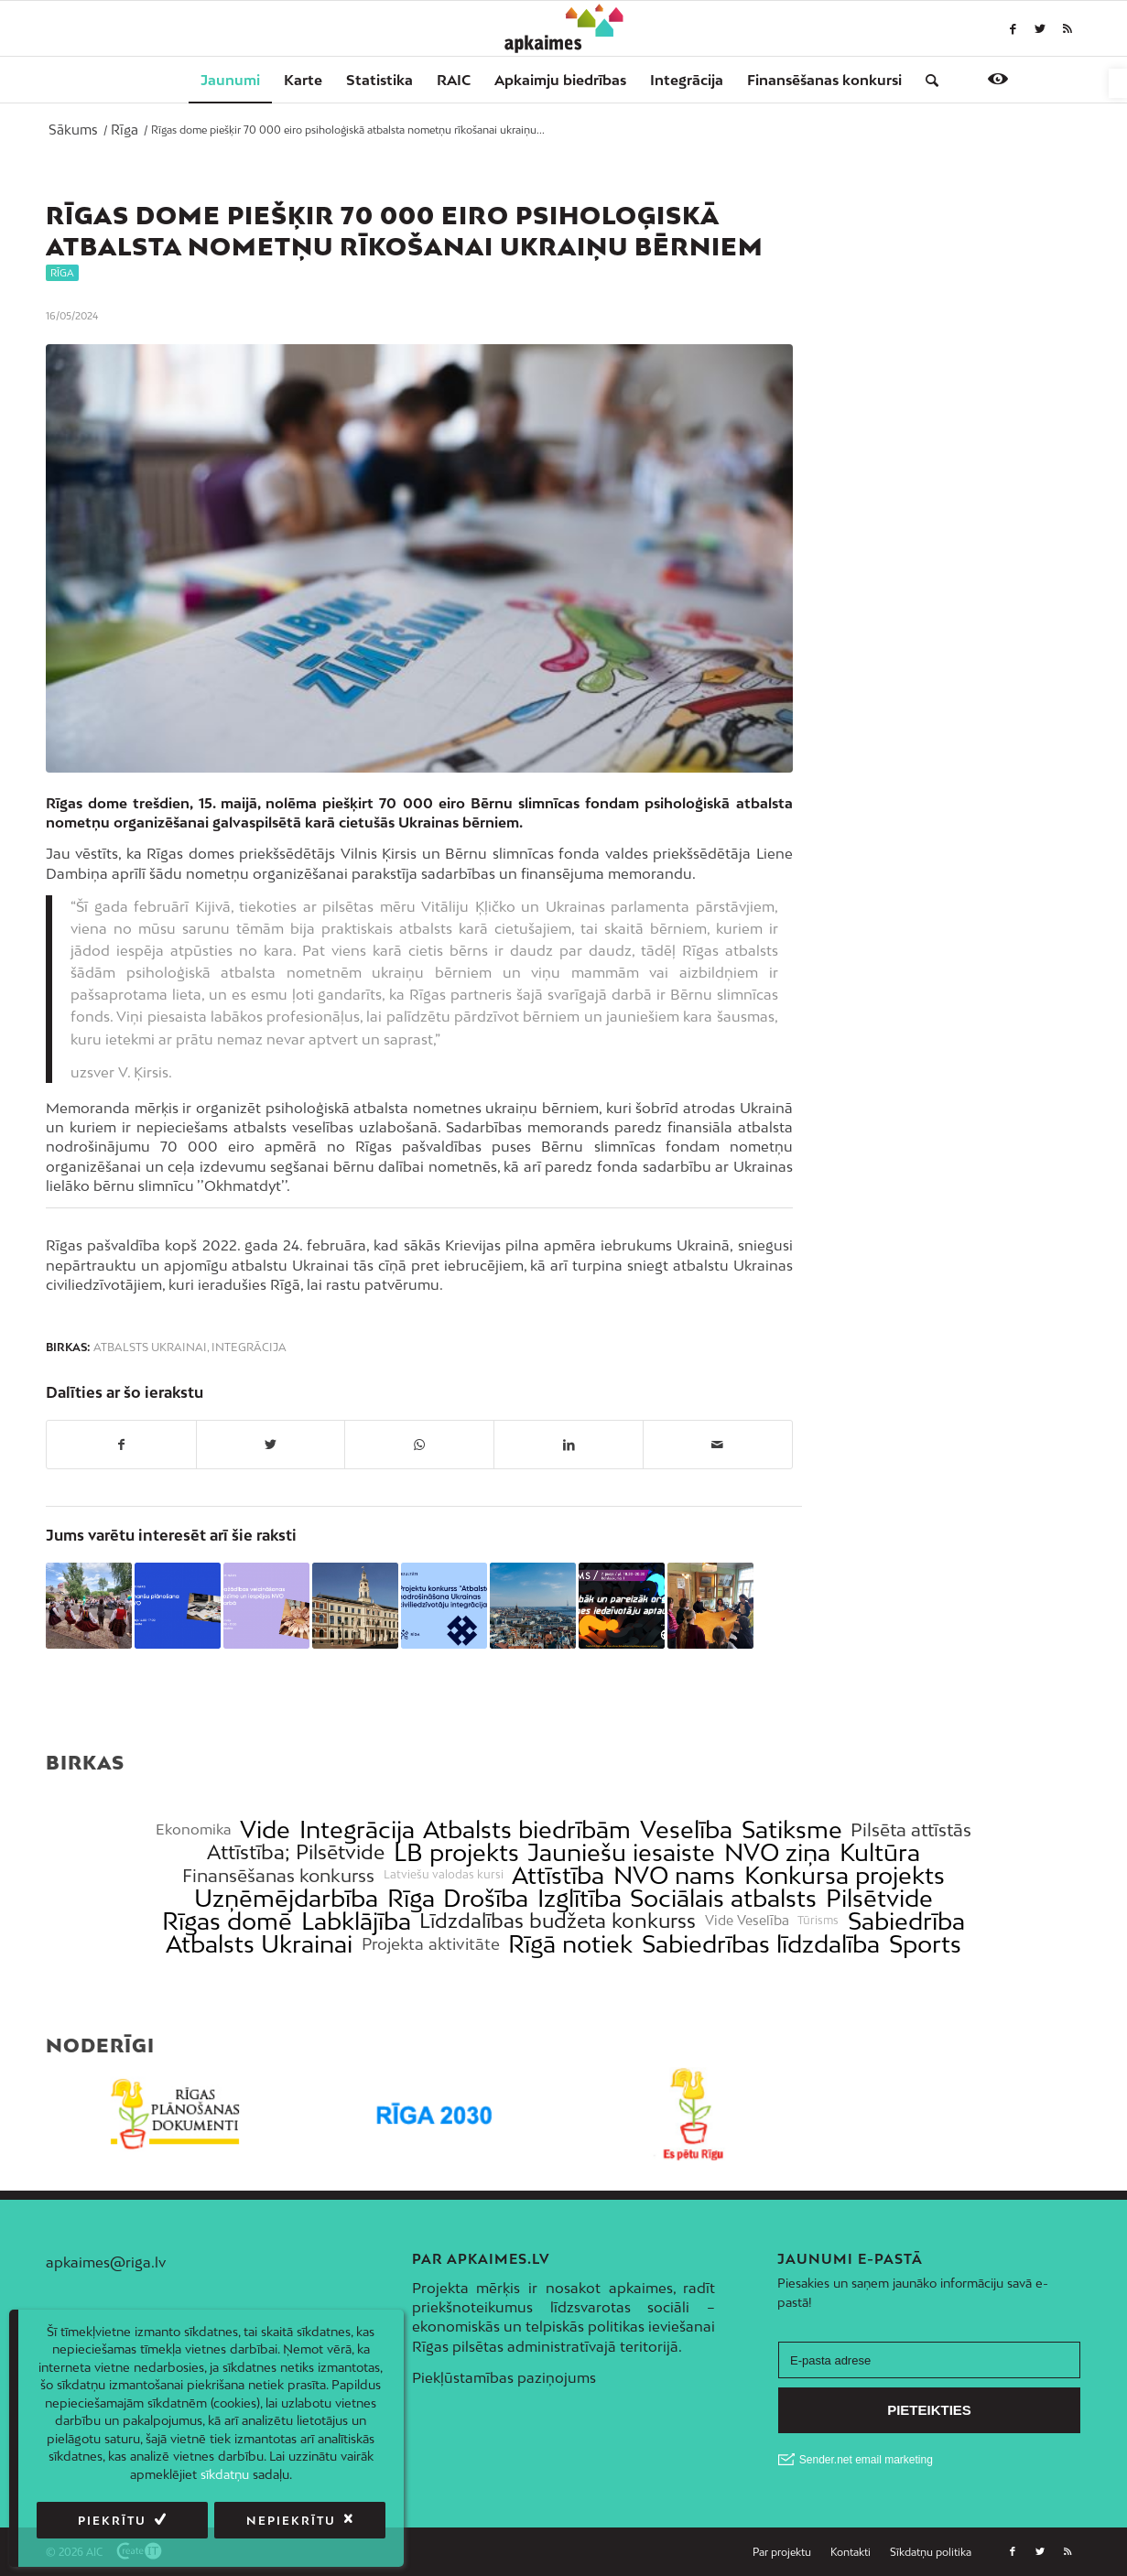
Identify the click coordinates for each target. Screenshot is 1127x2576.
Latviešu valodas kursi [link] (444, 1874)
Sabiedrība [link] (906, 1921)
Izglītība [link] (579, 1898)
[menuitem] (230, 80)
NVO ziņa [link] (777, 1852)
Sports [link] (925, 1943)
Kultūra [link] (880, 1852)
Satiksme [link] (792, 1829)
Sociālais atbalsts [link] (723, 1898)
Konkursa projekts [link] (844, 1875)
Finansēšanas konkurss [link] (278, 1875)
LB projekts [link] (456, 1852)
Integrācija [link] (249, 1347)
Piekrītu (112, 2520)
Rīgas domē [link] (227, 1921)
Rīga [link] (62, 272)
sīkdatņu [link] (224, 2474)
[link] (1118, 83)
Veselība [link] (686, 1829)
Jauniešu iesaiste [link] (621, 1852)
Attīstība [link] (558, 1875)
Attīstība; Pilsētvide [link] (296, 1852)
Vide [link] (265, 1829)
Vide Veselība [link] (747, 1920)
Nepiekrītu (291, 2520)
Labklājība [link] (356, 1921)
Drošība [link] (485, 1898)
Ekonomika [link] (194, 1829)
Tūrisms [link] (818, 1920)
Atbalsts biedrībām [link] (527, 1829)
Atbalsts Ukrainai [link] (150, 1347)
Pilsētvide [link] (879, 1898)
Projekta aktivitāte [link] (431, 1944)
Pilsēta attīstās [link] (911, 1829)
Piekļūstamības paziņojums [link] (504, 2377)
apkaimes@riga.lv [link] (106, 2262)
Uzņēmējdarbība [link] (286, 1898)
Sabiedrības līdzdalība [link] (761, 1943)
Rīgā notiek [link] (570, 1943)
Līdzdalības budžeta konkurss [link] (557, 1921)
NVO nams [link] (674, 1875)
